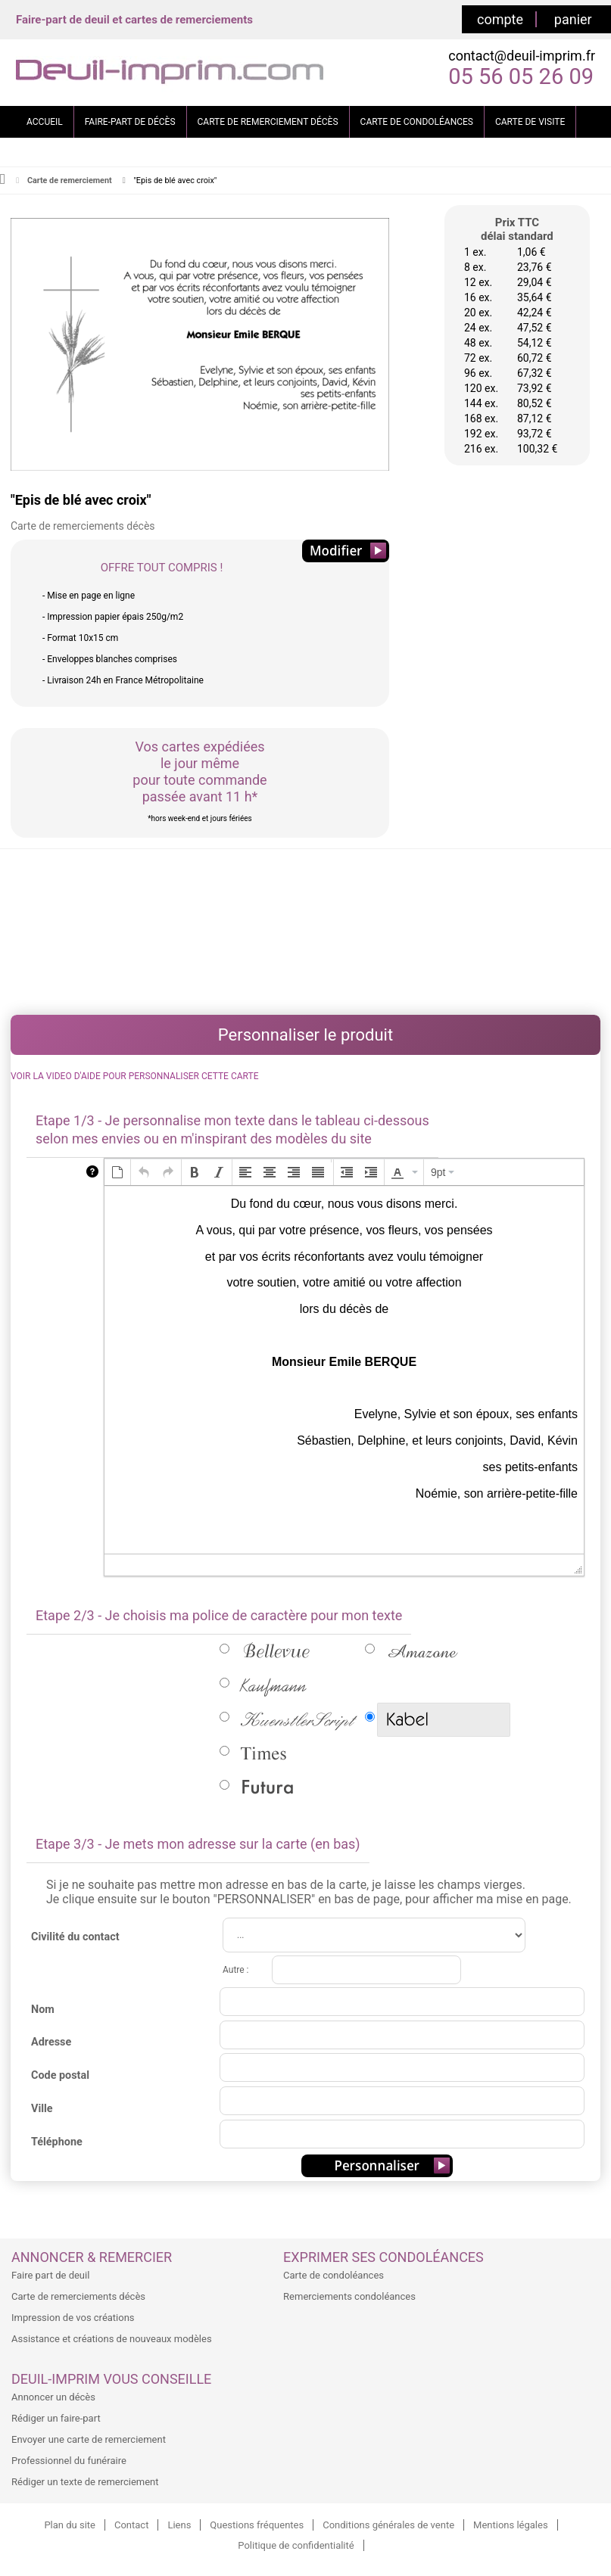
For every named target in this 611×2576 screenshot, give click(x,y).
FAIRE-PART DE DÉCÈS (130, 122)
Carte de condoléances (333, 2275)
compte (500, 19)
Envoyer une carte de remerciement (88, 2439)
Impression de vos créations (73, 2317)
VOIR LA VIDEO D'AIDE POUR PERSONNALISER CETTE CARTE (134, 1076)
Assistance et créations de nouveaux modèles (111, 2338)
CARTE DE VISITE (530, 122)
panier (573, 19)
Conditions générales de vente (388, 2525)
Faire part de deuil (50, 2275)
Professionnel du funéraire (68, 2460)
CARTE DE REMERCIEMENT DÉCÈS (268, 122)
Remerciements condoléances (349, 2296)
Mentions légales (510, 2525)
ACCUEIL (44, 122)
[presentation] (117, 1172)
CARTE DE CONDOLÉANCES (416, 122)
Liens (179, 2525)
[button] (117, 1172)
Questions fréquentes (257, 2525)
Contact (131, 2525)
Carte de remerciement (69, 180)
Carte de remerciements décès (78, 2296)
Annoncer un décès (53, 2397)
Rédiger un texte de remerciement (85, 2481)
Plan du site (69, 2525)
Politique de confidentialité (296, 2545)
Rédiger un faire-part (56, 2418)
